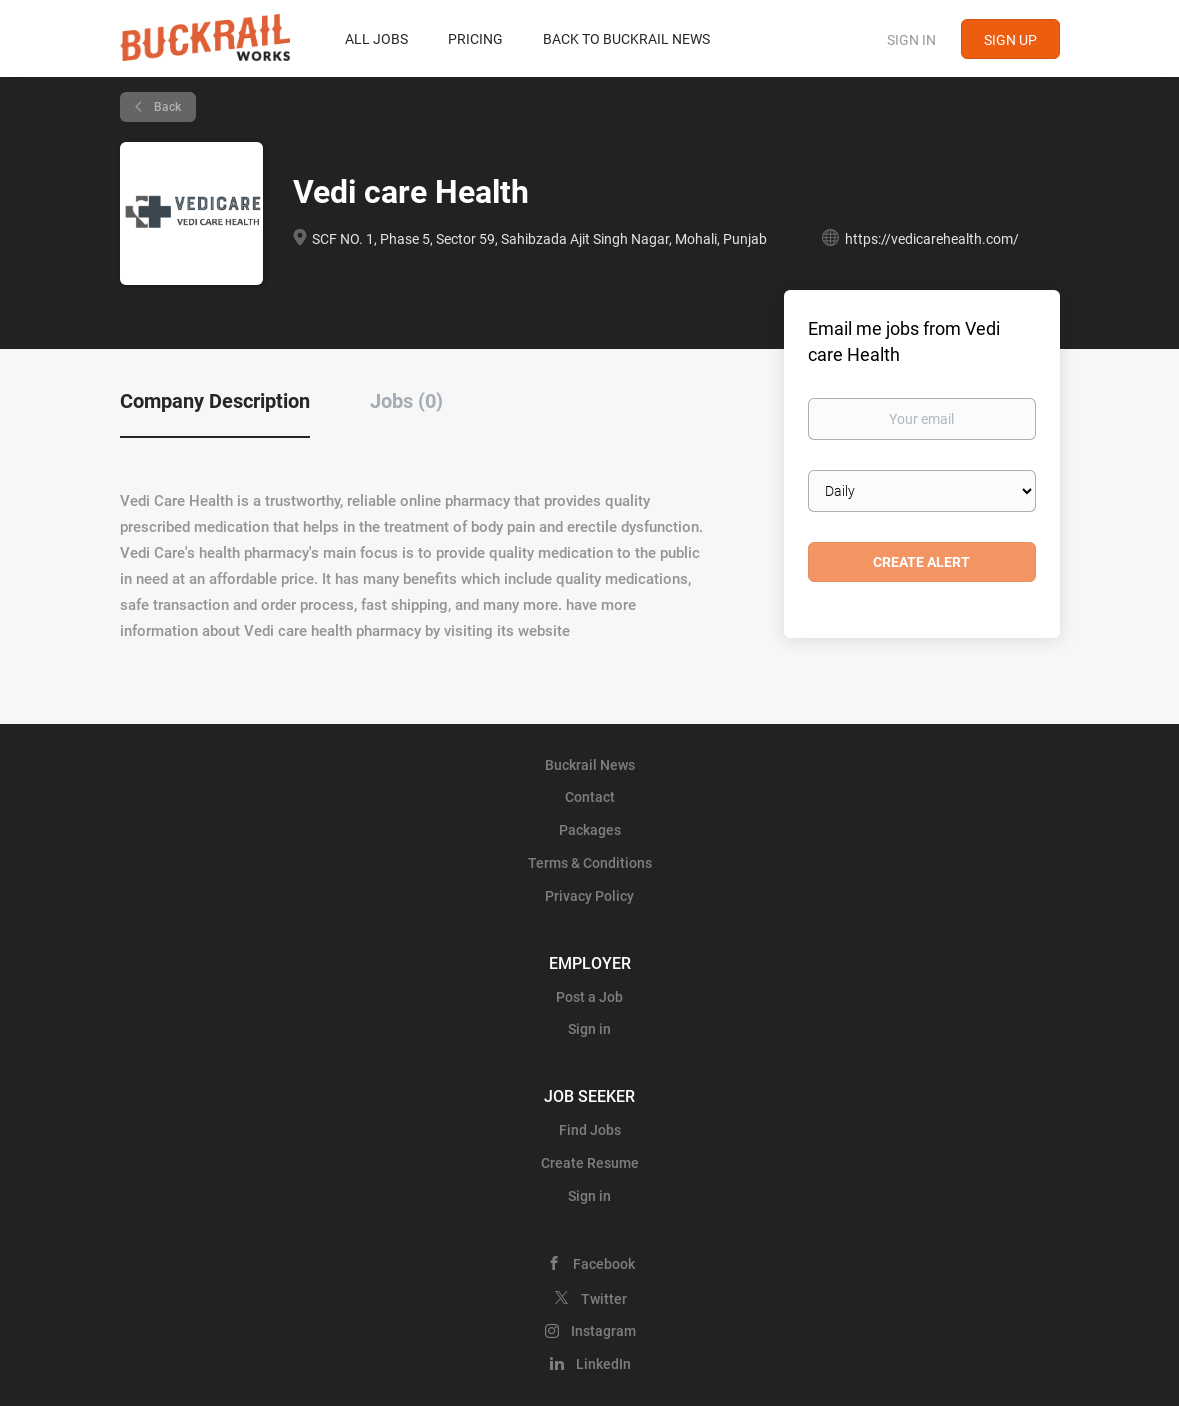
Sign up (1010, 40)
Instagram (603, 1331)
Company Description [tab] (215, 401)
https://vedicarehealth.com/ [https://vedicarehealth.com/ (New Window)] (932, 239)
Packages (590, 830)
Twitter (604, 1299)
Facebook (604, 1264)
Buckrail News (590, 765)
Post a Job (589, 997)
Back (166, 107)
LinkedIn (603, 1364)
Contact (590, 797)
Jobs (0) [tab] (406, 401)
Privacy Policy (589, 896)
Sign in (911, 40)
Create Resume (590, 1163)
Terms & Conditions (590, 863)
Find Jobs (590, 1130)
